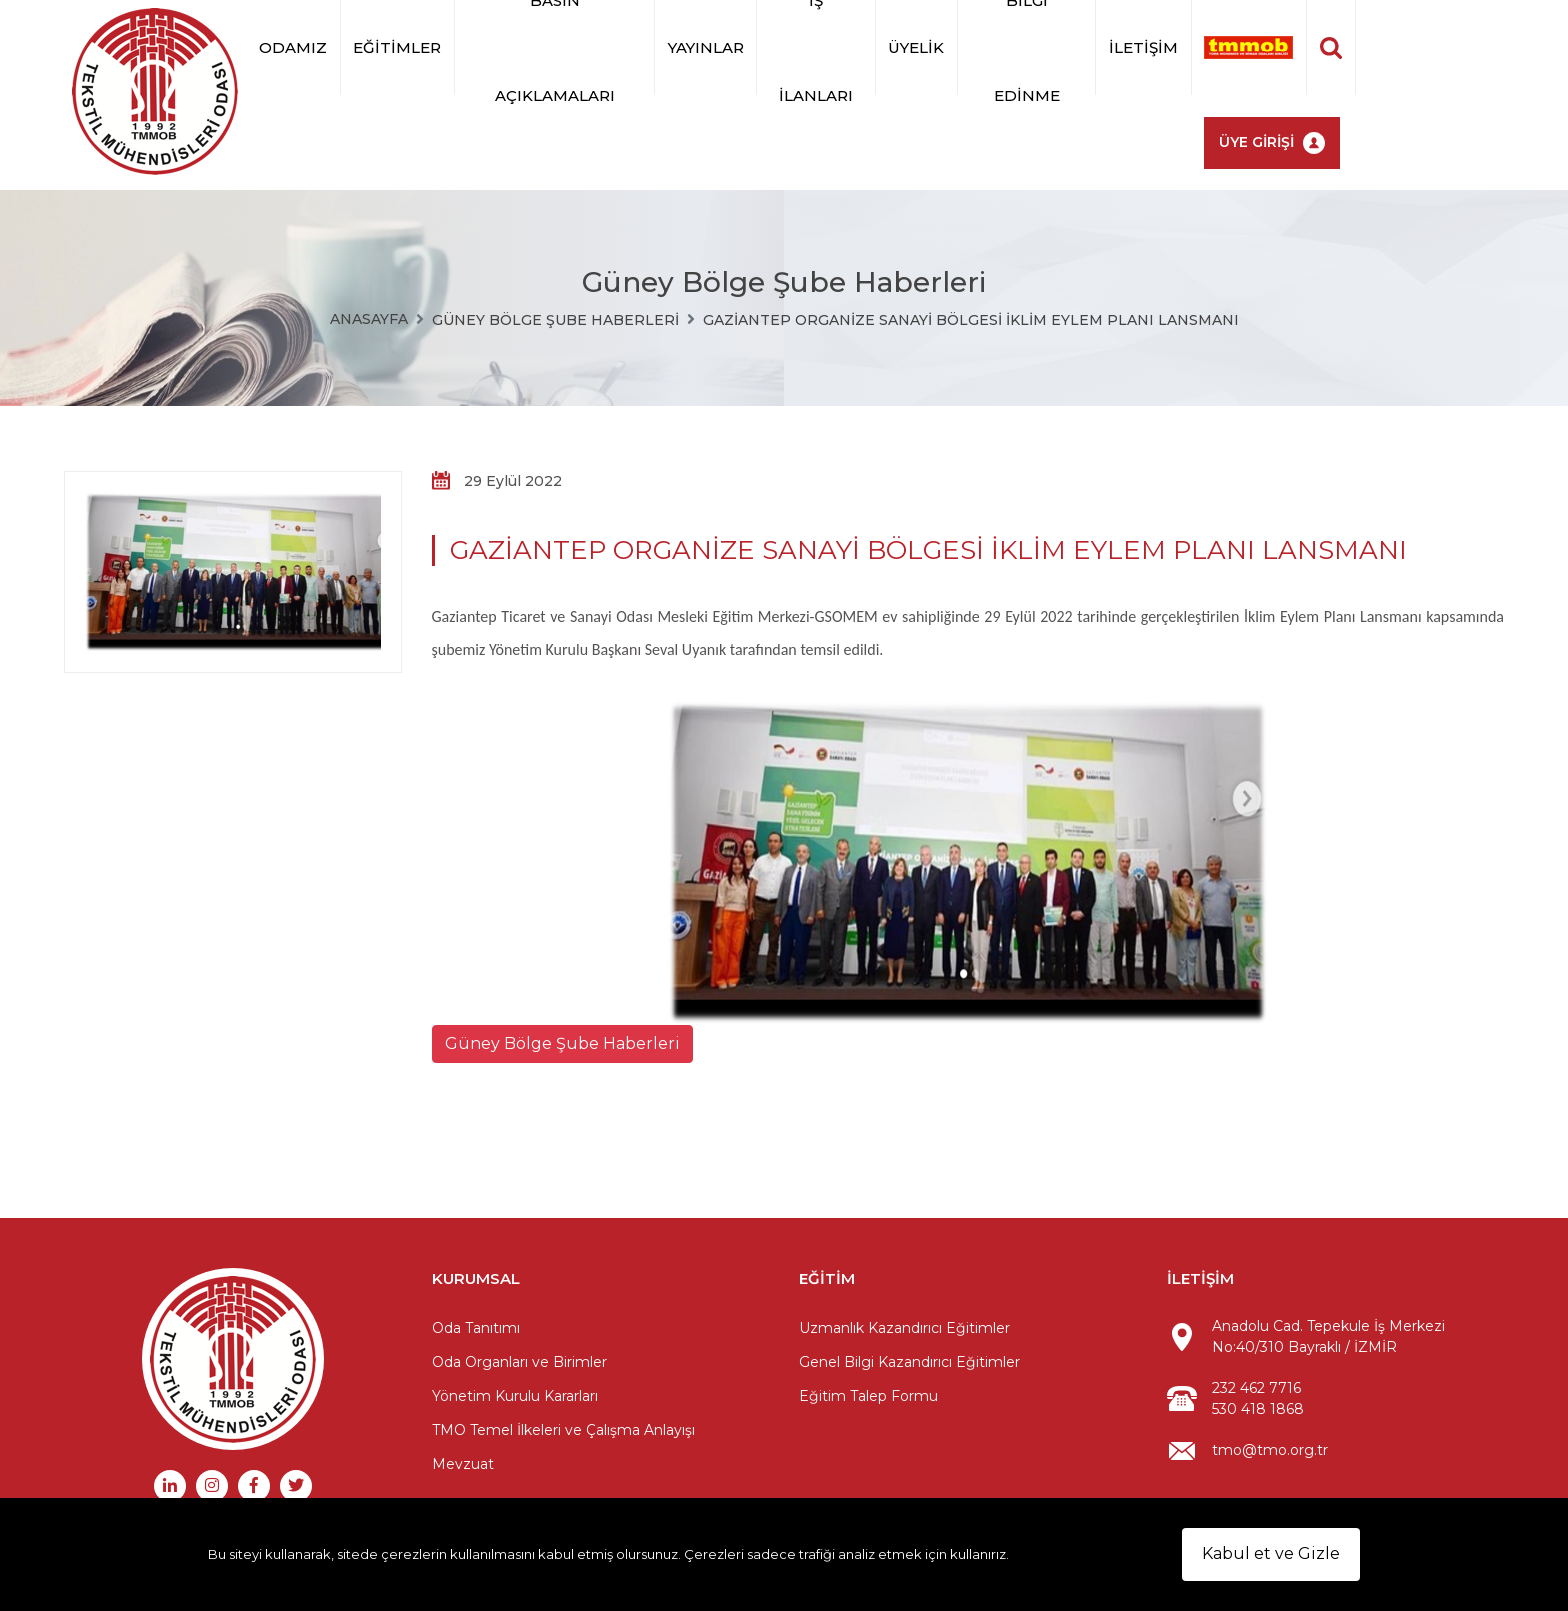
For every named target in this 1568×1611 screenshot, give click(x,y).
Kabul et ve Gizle (1271, 1553)
